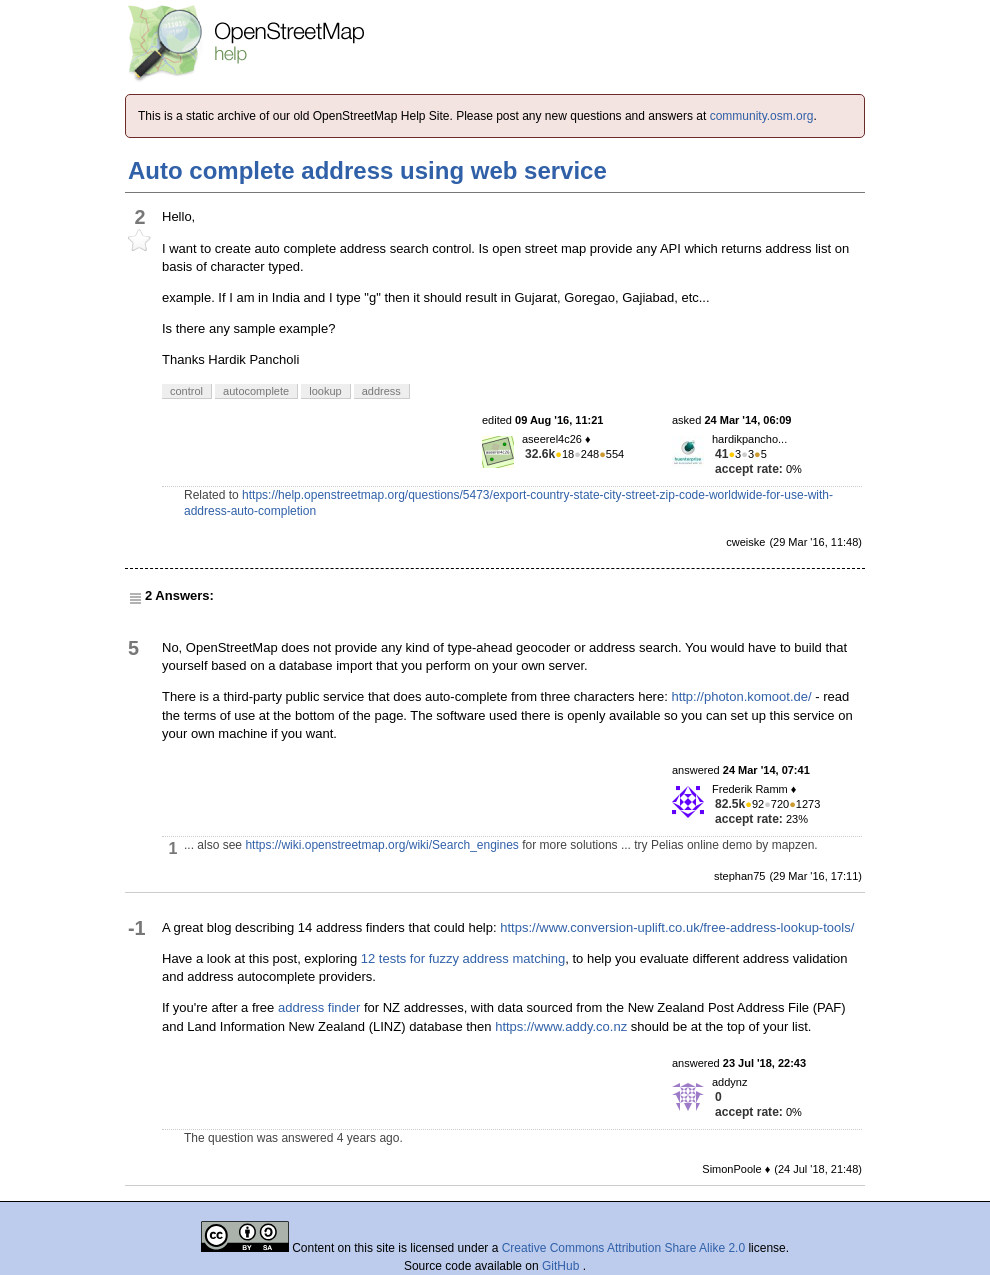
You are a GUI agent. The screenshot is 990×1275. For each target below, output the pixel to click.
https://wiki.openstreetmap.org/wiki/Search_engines (381, 845)
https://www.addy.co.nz (561, 1026)
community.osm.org (762, 116)
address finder (319, 1007)
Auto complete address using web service (367, 170)
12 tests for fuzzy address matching (463, 958)
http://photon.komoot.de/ (741, 696)
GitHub (562, 1266)
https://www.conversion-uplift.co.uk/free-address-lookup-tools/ (677, 927)
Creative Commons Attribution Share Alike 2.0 (623, 1248)
